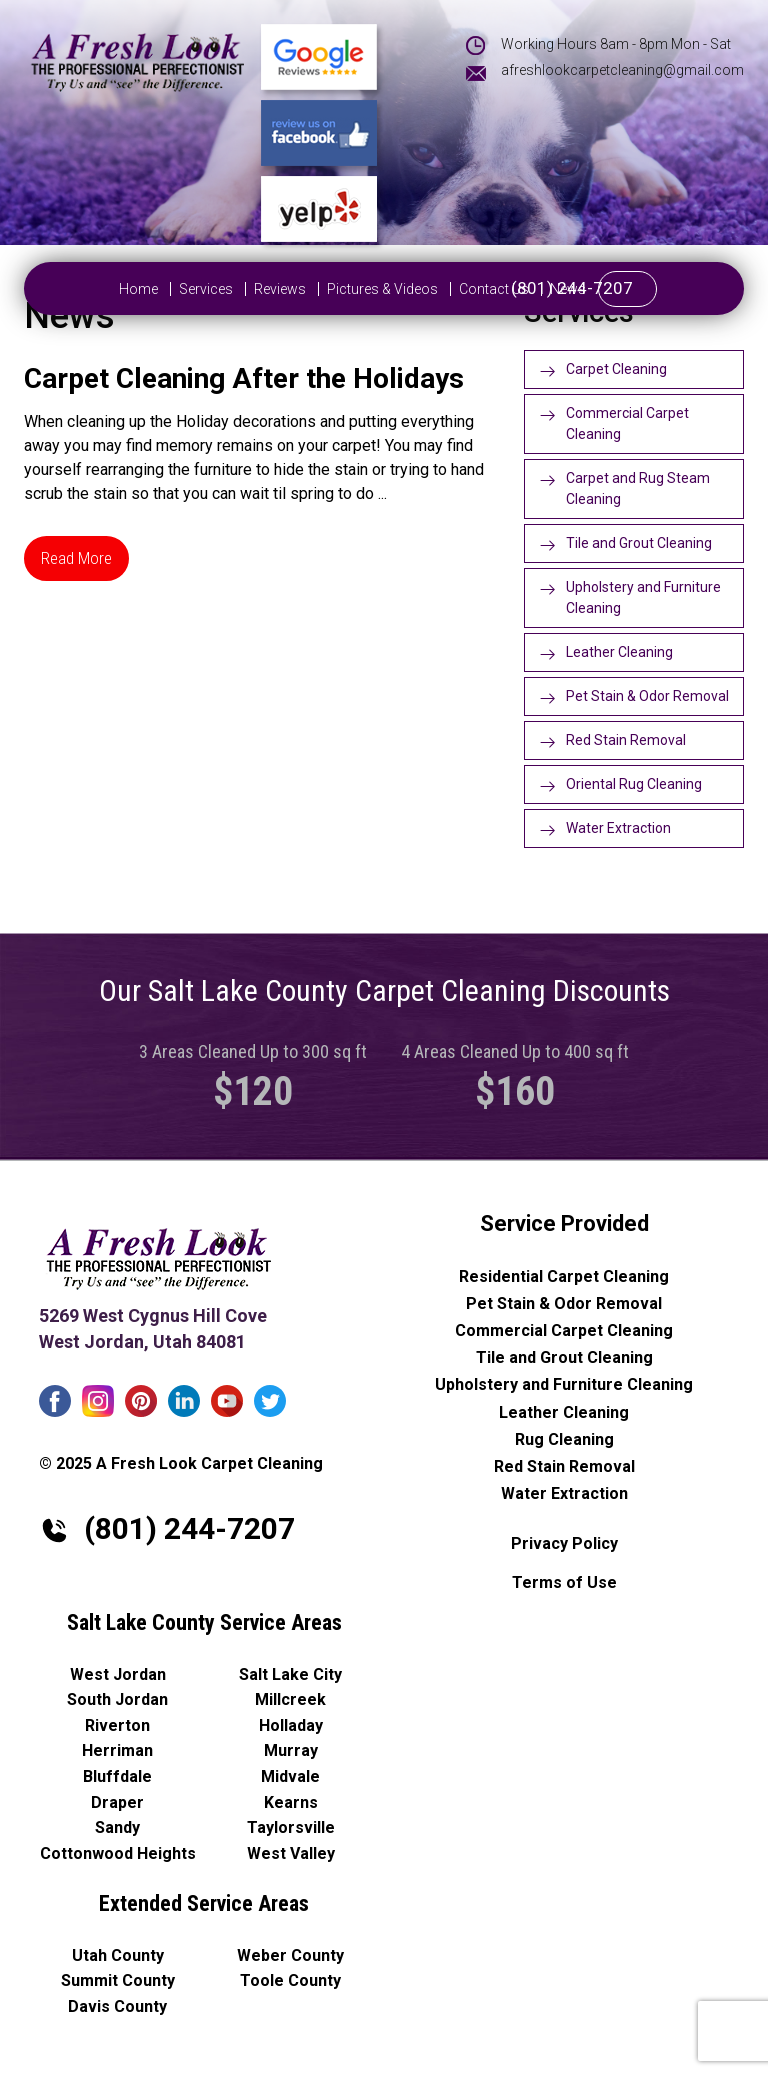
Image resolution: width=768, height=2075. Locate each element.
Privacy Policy (564, 1543)
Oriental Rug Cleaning (634, 784)
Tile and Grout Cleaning (639, 543)
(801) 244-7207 (628, 288)
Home (82, 289)
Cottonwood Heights (118, 1853)
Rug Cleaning (564, 1439)
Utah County (118, 1955)
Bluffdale (117, 1776)
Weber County (290, 1955)
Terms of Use (564, 1582)
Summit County (118, 1980)
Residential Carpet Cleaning (564, 1276)
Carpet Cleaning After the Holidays (244, 378)
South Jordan (117, 1699)
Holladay (291, 1725)
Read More (76, 558)
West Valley (291, 1853)
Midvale (290, 1776)
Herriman (117, 1750)
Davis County (117, 2006)
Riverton (117, 1725)
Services (150, 289)
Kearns (291, 1802)
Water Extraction (618, 828)
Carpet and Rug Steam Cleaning (638, 488)
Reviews (224, 289)
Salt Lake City (290, 1674)
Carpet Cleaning (616, 369)
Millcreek (290, 1699)
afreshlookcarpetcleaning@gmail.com (622, 70)
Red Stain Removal (626, 740)
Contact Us (438, 289)
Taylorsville (291, 1827)
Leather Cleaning (619, 652)
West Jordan (118, 1674)
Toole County (290, 1980)
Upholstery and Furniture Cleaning (643, 597)
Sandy (117, 1827)
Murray (291, 1750)
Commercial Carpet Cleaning (627, 423)
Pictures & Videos (326, 289)
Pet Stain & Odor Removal (647, 696)
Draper (117, 1802)
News (512, 289)
